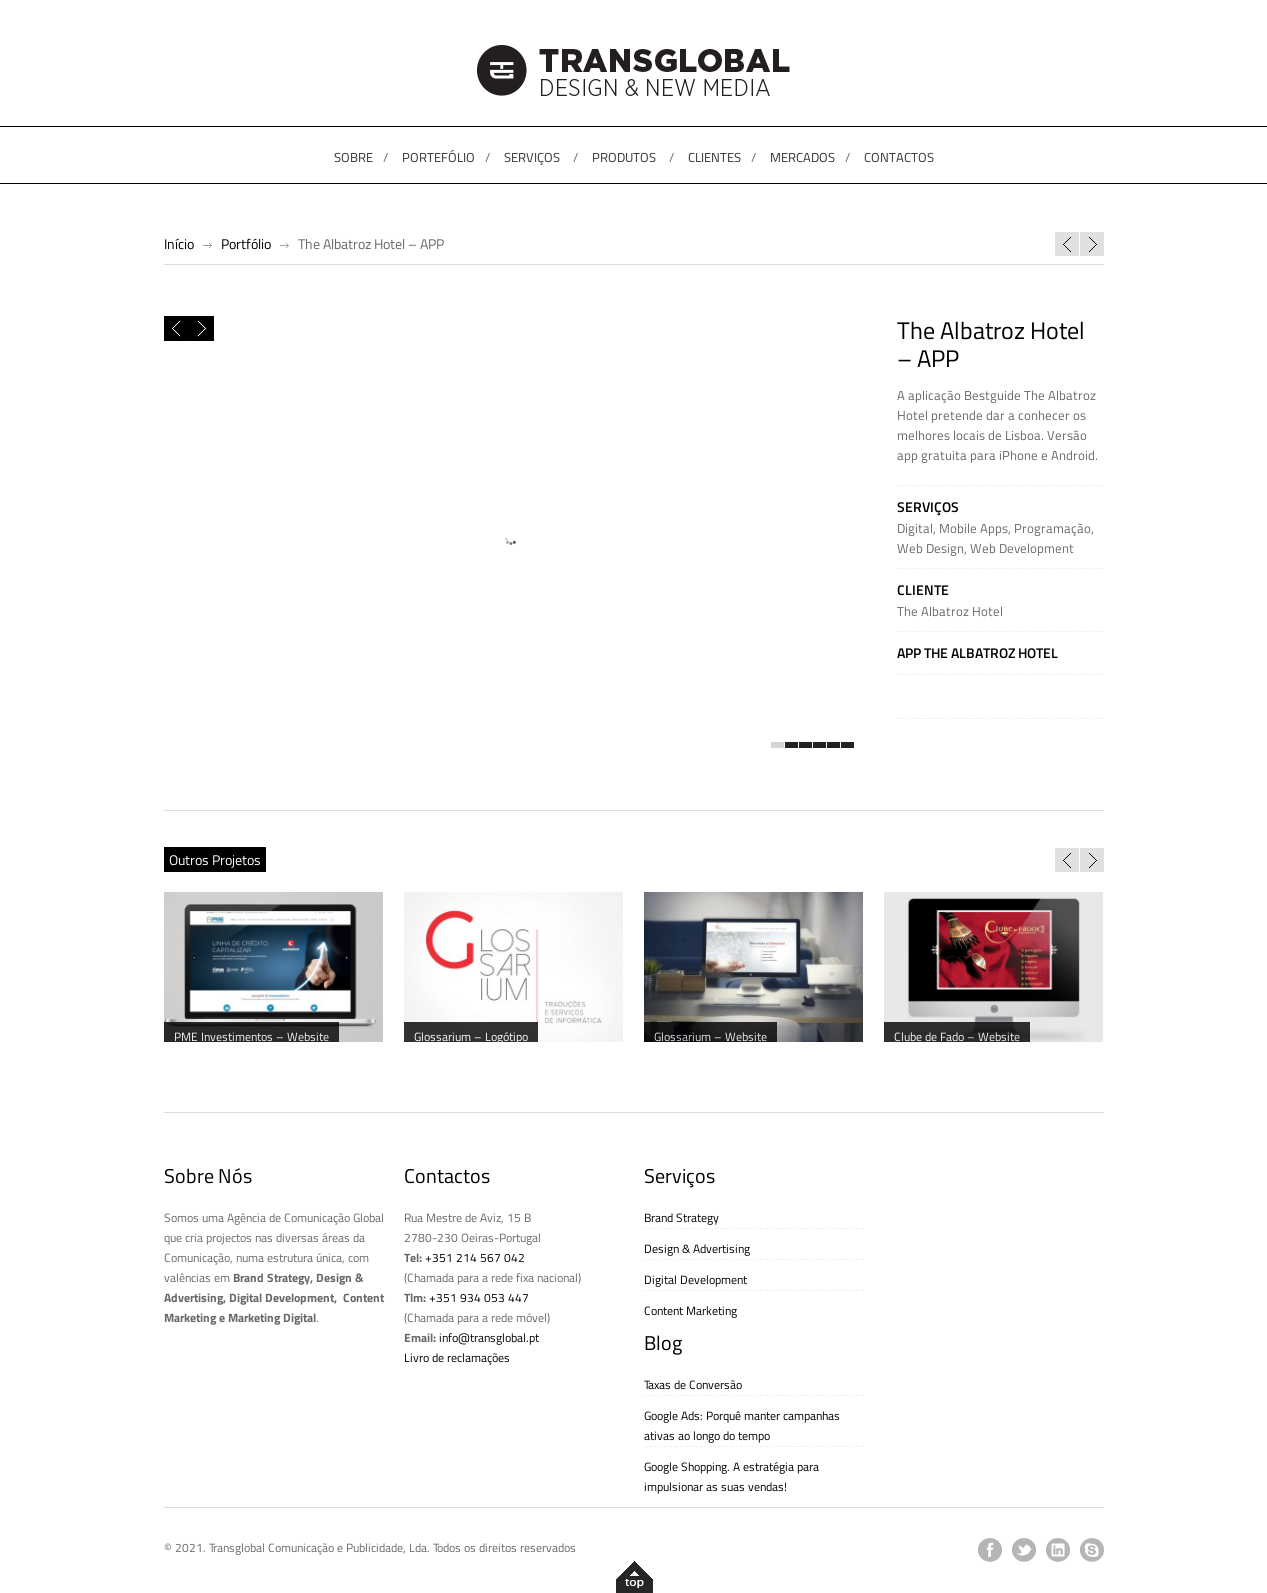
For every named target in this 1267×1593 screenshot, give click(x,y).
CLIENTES (714, 157)
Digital (915, 528)
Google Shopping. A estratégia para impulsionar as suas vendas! (731, 1476)
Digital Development (695, 1279)
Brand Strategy (681, 1217)
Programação (1052, 528)
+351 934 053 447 (479, 1297)
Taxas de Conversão (693, 1384)
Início (179, 243)
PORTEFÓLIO (438, 157)
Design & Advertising (697, 1248)
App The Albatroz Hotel (977, 652)
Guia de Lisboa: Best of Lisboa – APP (1067, 244)
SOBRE (353, 157)
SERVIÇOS (532, 157)
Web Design (930, 548)
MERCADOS (802, 157)
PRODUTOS (624, 157)
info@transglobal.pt (489, 1337)
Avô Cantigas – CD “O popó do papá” (1092, 244)
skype (1092, 1550)
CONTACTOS (899, 157)
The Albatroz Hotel (950, 611)
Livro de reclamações (457, 1357)
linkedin (1058, 1550)
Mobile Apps (973, 528)
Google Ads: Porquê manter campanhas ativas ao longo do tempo (742, 1425)
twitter (1024, 1550)
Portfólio (246, 243)
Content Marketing (690, 1310)
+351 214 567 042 (475, 1257)
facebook (990, 1550)
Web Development (1022, 548)
